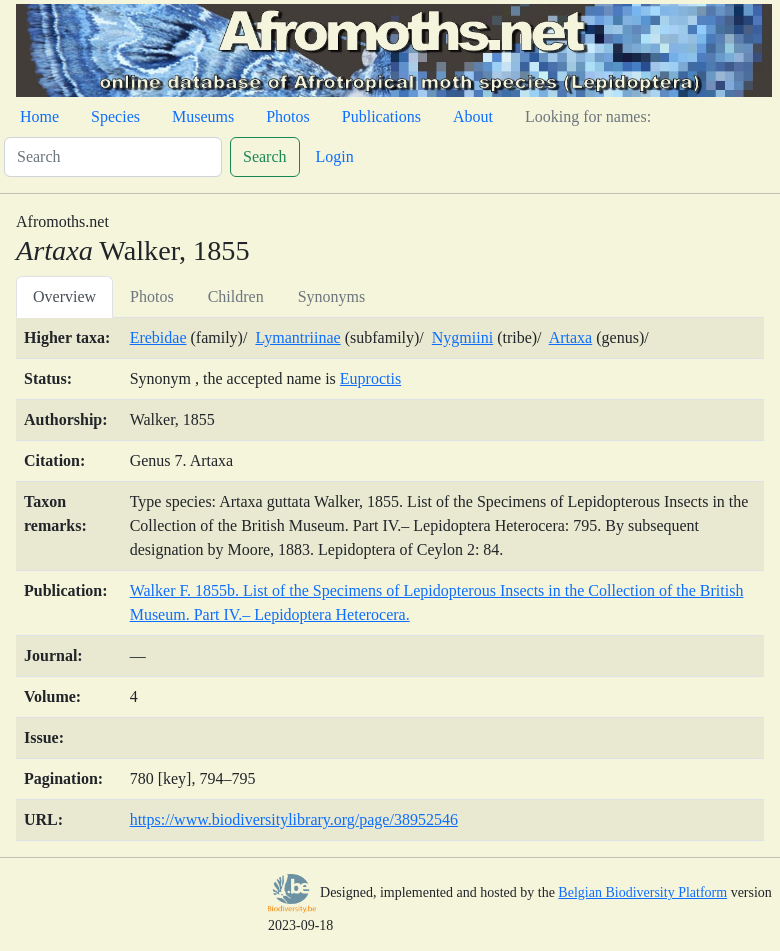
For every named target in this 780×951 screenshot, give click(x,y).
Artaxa (571, 337)
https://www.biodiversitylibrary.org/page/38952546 (294, 819)
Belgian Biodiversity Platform (642, 892)
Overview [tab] (64, 296)
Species (115, 116)
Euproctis (370, 378)
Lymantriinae (297, 337)
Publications (381, 116)
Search (265, 156)
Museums (203, 116)
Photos (288, 116)
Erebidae (158, 337)
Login (335, 156)
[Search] (113, 157)
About (473, 116)
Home (39, 116)
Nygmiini (462, 337)
